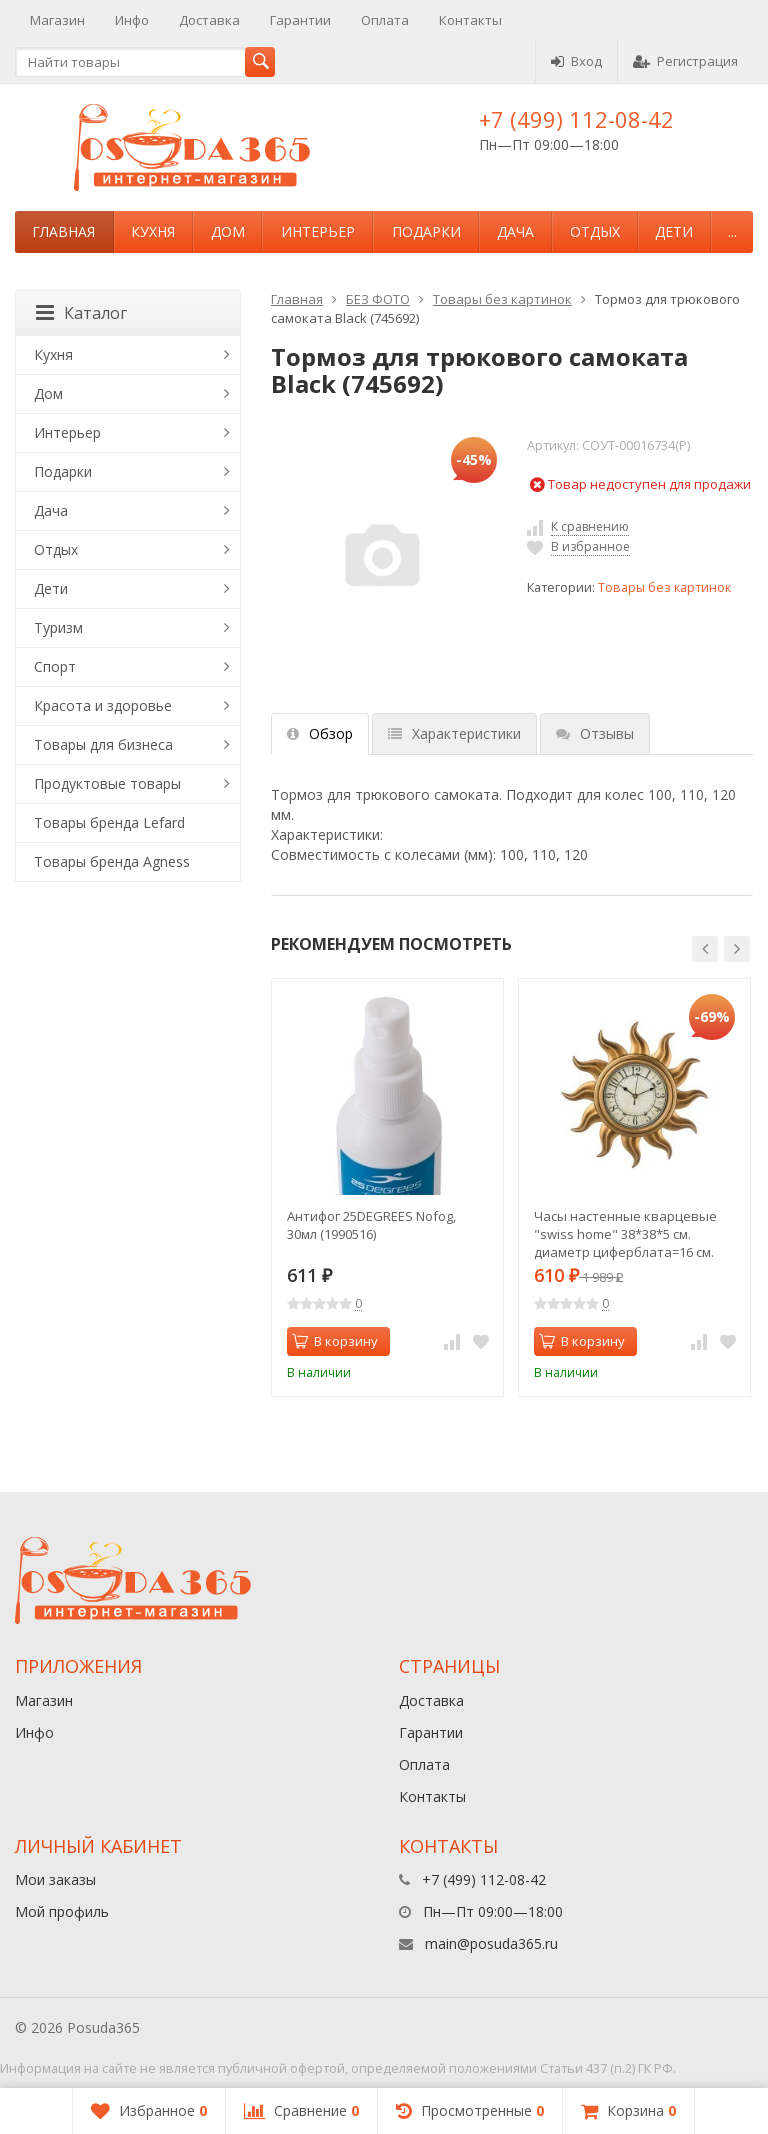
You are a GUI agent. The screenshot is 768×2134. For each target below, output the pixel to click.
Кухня (153, 231)
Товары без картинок (502, 299)
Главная (63, 231)
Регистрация (685, 61)
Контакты (470, 20)
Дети (674, 231)
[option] (387, 1187)
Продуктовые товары (107, 783)
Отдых (595, 231)
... (732, 231)
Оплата (385, 20)
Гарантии (300, 20)
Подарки (426, 231)
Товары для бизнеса (103, 744)
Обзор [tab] (320, 733)
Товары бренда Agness (112, 861)
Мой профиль (62, 1911)
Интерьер (318, 231)
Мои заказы (55, 1879)
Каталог (81, 313)
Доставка (209, 20)
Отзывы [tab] (595, 733)
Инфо (132, 20)
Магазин (57, 20)
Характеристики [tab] (454, 733)
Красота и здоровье (103, 705)
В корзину (335, 1341)
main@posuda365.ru (491, 1943)
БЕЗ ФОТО (378, 299)
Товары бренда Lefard (109, 822)
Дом (228, 231)
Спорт (55, 666)
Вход (576, 61)
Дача (515, 231)
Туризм (58, 627)
